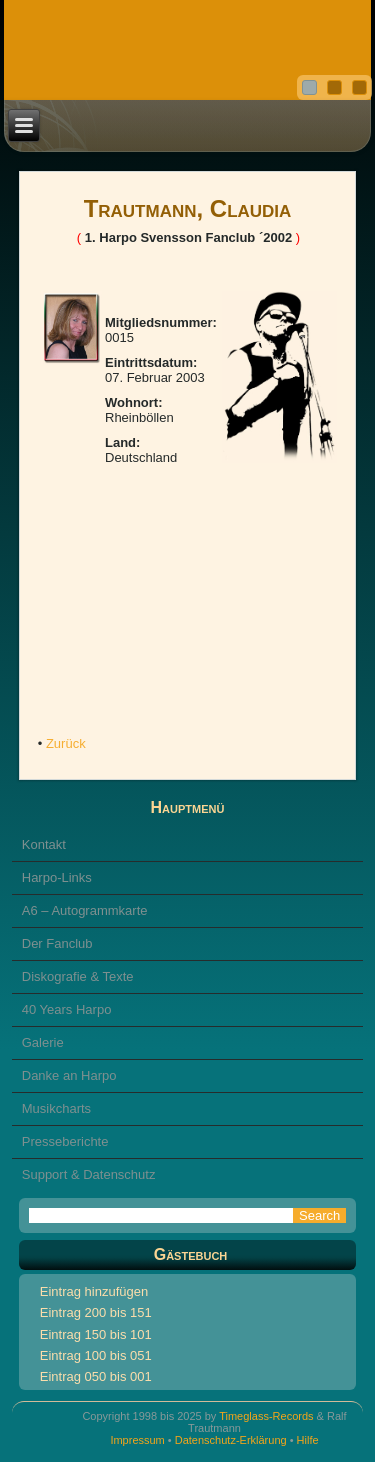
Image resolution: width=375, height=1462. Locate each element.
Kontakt (44, 844)
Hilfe (308, 1440)
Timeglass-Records (266, 1416)
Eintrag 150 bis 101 (96, 1334)
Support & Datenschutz (89, 1174)
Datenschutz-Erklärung (231, 1440)
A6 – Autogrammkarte (85, 910)
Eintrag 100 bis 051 (96, 1355)
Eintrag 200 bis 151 (96, 1312)
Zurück (66, 743)
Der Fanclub (57, 943)
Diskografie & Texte (78, 976)
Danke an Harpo (69, 1075)
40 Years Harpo (67, 1009)
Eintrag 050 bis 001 (96, 1376)
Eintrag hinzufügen (94, 1291)
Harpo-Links (57, 877)
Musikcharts (56, 1108)
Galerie (43, 1042)
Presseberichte (65, 1141)
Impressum (137, 1440)
